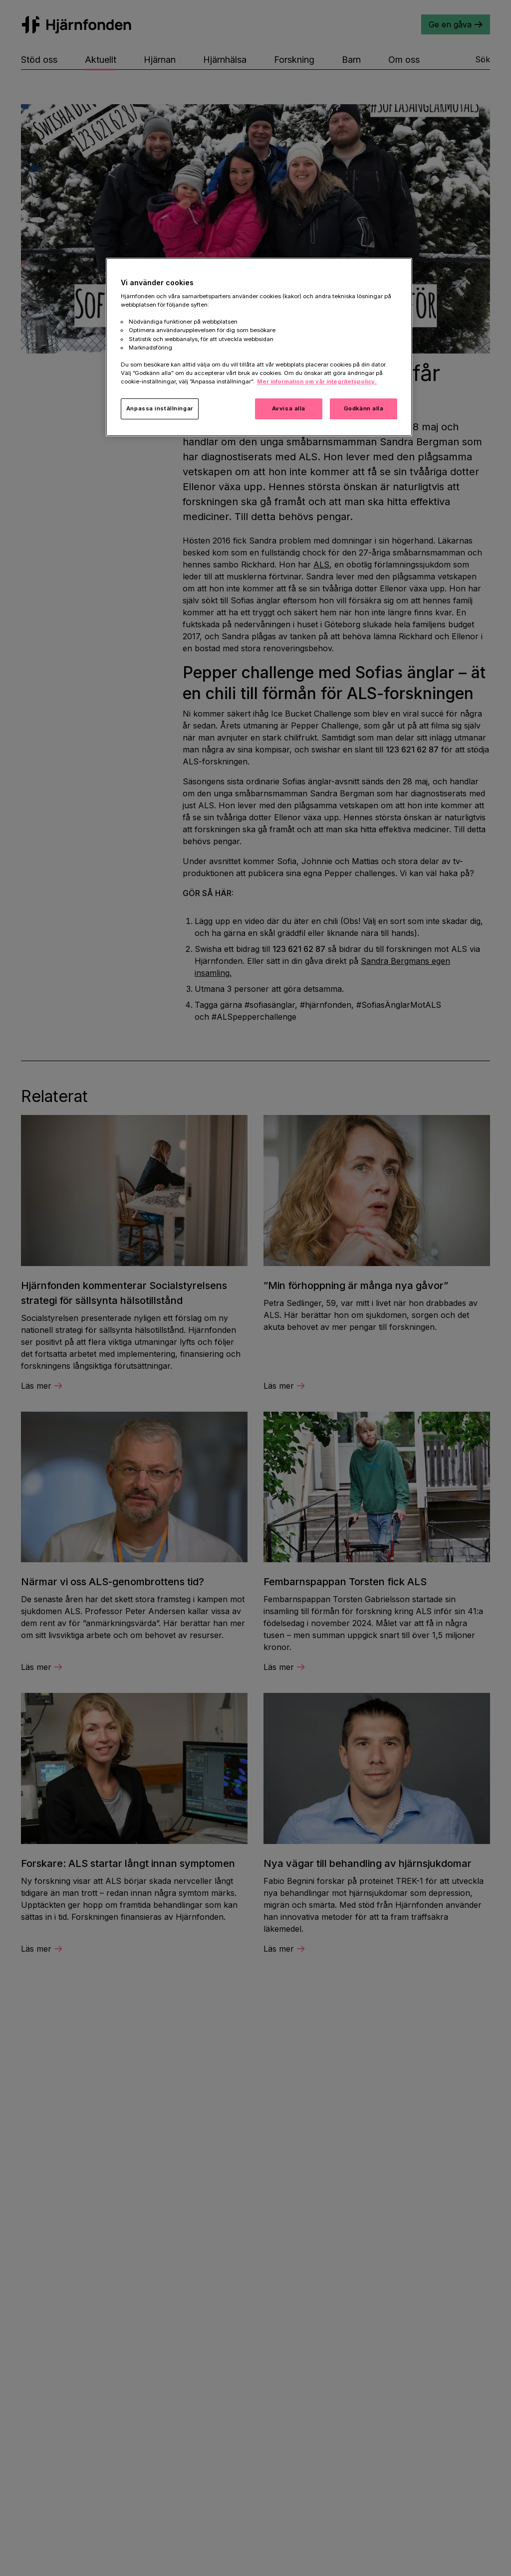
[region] (259, 347)
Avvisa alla (288, 408)
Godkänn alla (364, 408)
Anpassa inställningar (159, 408)
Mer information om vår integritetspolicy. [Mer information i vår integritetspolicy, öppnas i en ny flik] (317, 381)
